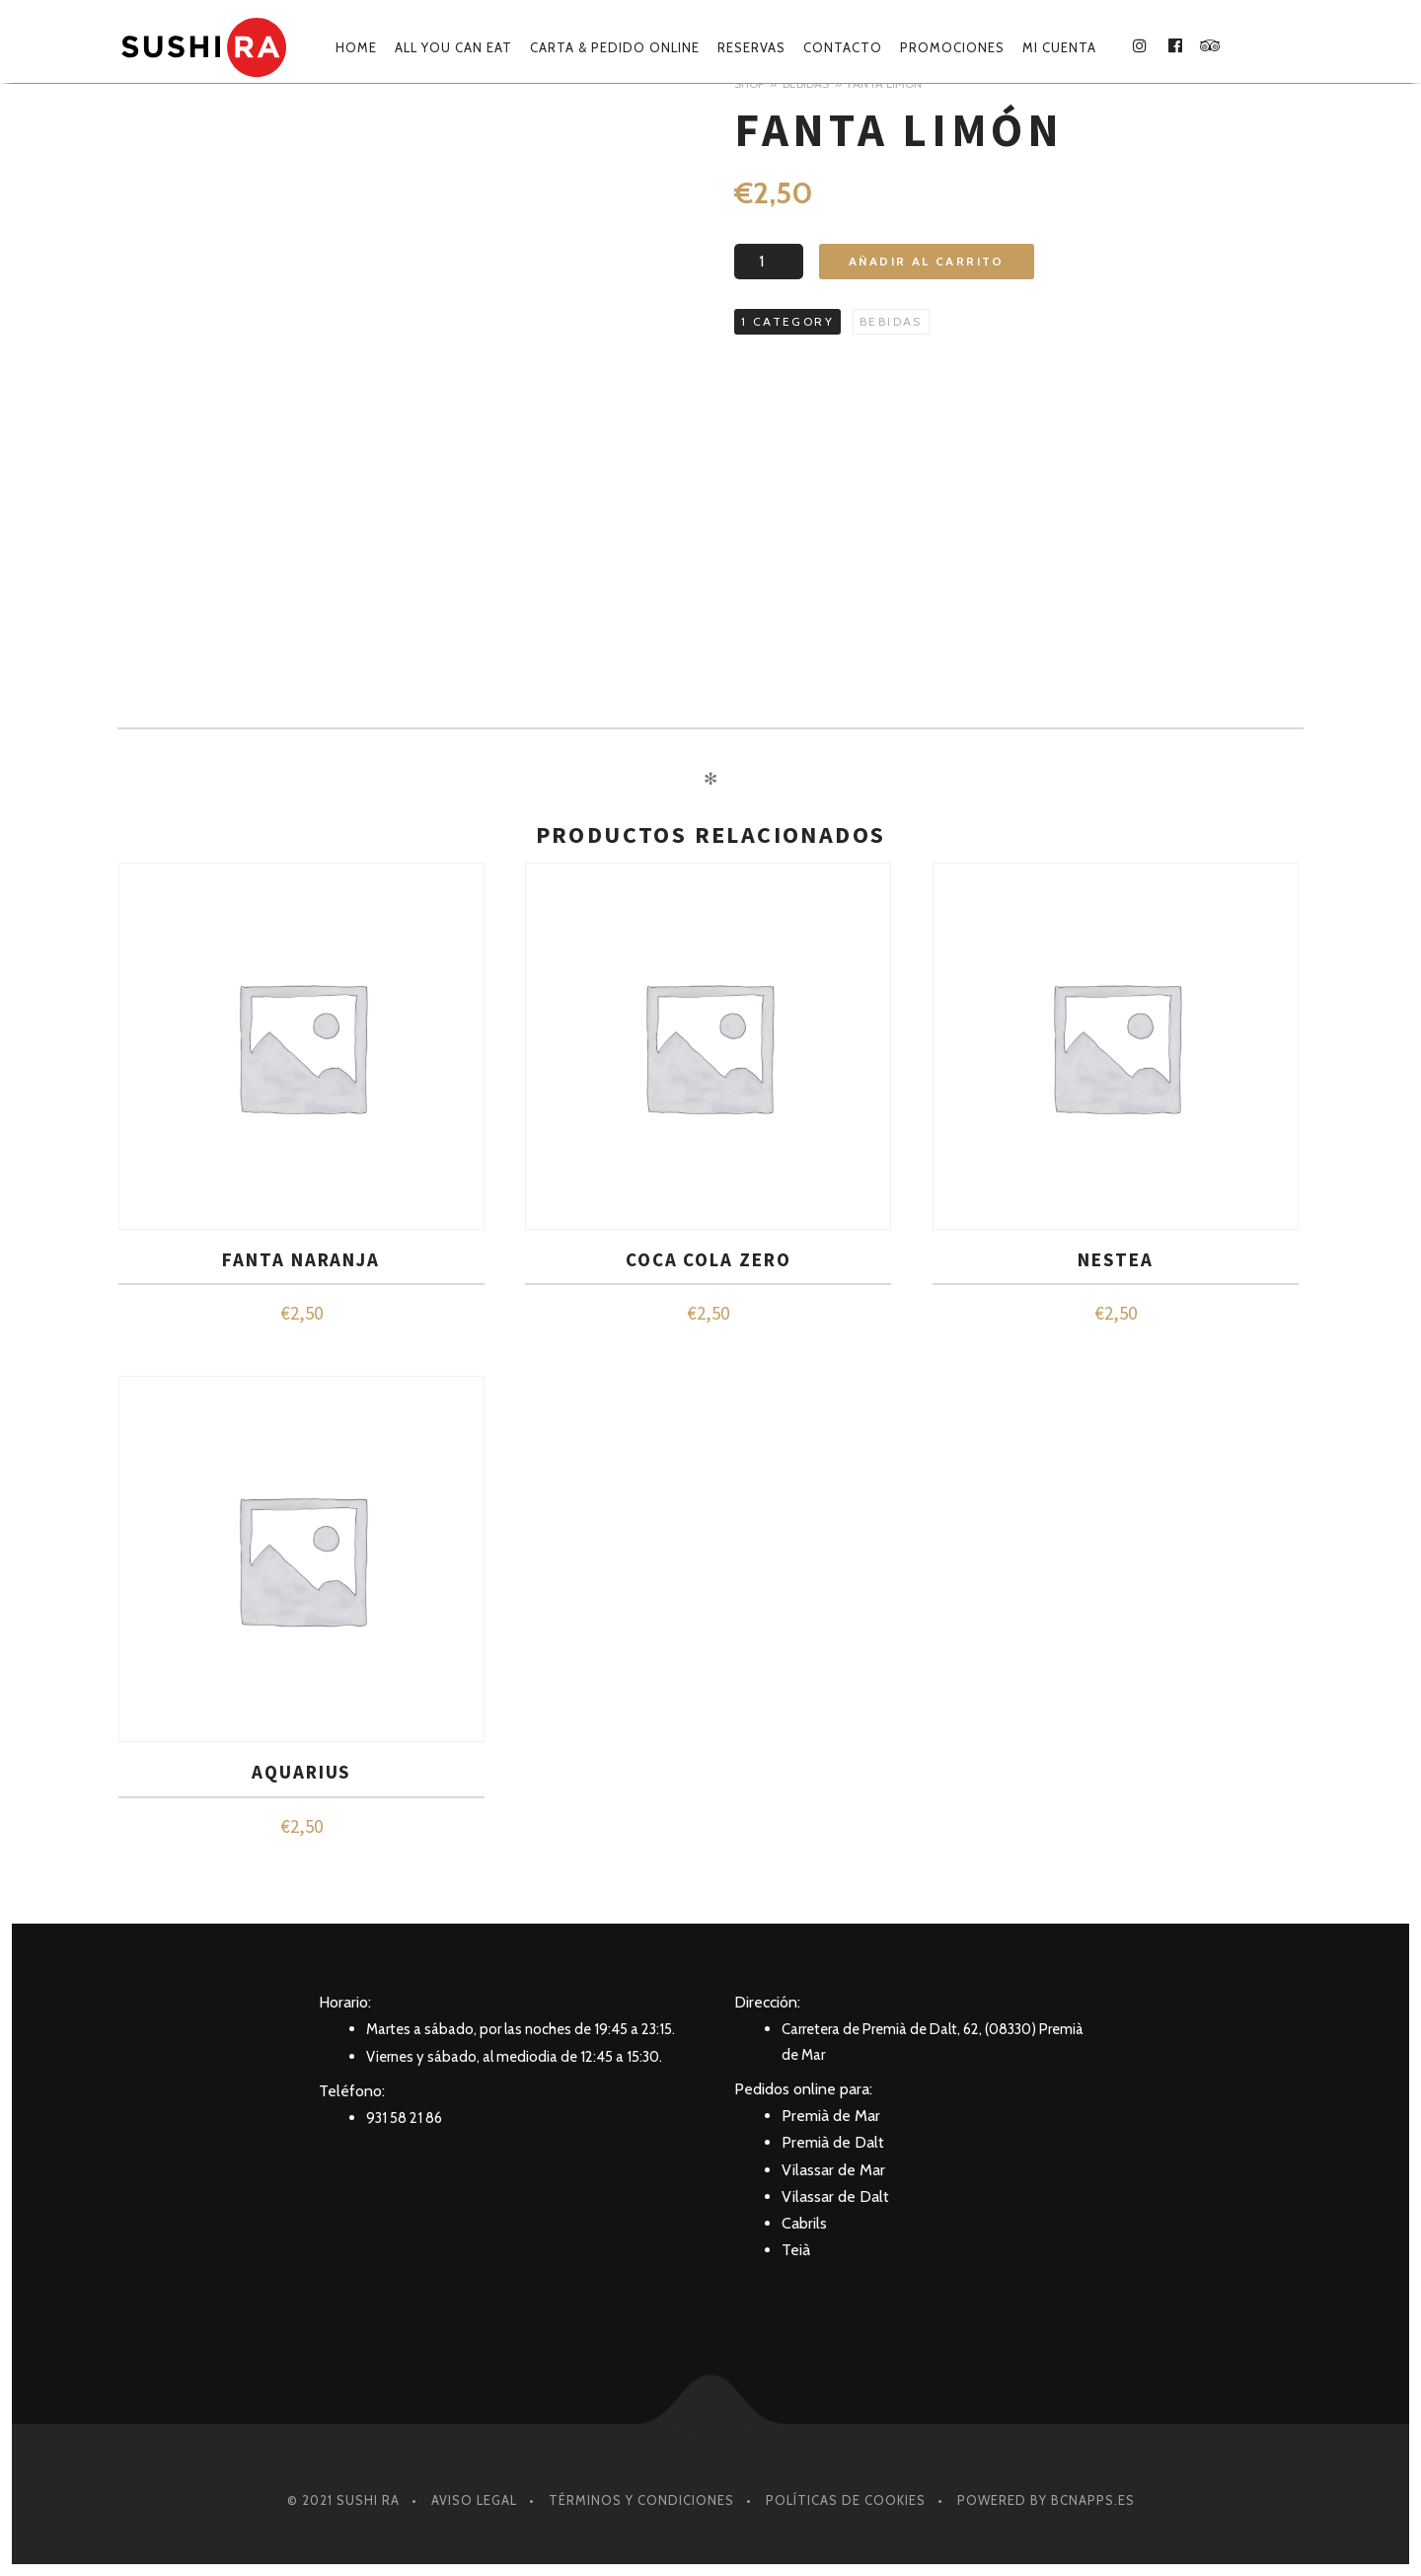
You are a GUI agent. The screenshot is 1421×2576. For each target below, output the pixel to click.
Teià (796, 2249)
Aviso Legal (474, 2500)
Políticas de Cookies (846, 2500)
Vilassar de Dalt (835, 2196)
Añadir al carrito (927, 261)
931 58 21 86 (404, 2118)
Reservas (751, 47)
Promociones (952, 47)
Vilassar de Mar (833, 2169)
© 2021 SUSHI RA (343, 2500)
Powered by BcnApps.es (1046, 2500)
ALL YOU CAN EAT (453, 47)
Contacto (842, 47)
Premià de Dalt (833, 2142)
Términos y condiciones (641, 2500)
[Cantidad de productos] (768, 261)
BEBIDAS (891, 321)
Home (356, 47)
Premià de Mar (831, 2115)
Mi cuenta (1059, 47)
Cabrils (804, 2223)
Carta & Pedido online (615, 47)
